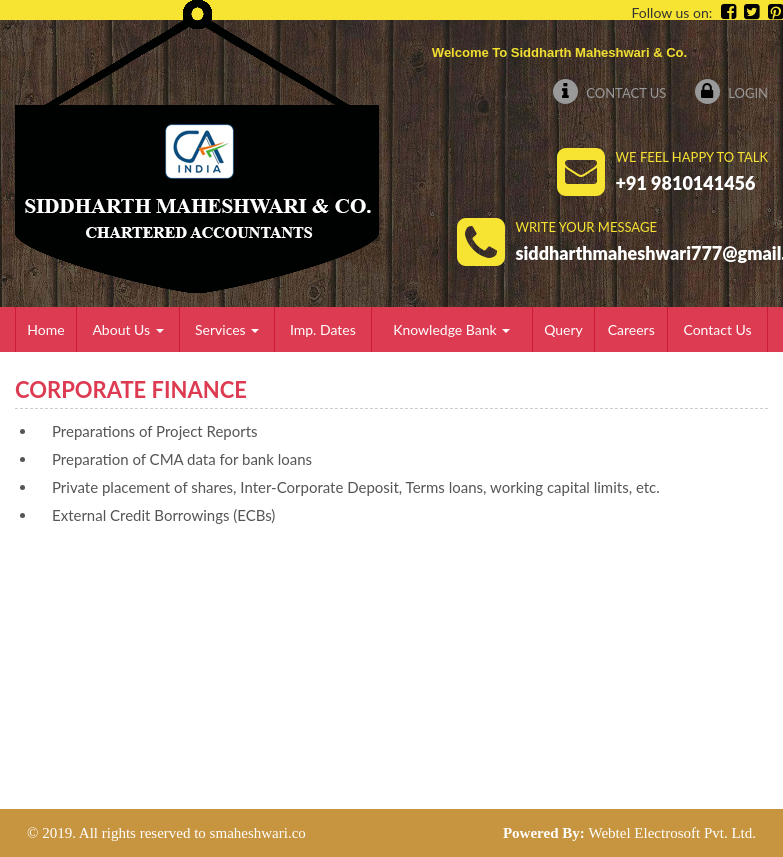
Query (563, 329)
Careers (631, 329)
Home (45, 329)
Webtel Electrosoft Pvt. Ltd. (672, 833)
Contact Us (609, 93)
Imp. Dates (323, 329)
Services (227, 329)
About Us (127, 329)
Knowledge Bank (451, 329)
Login (731, 93)
